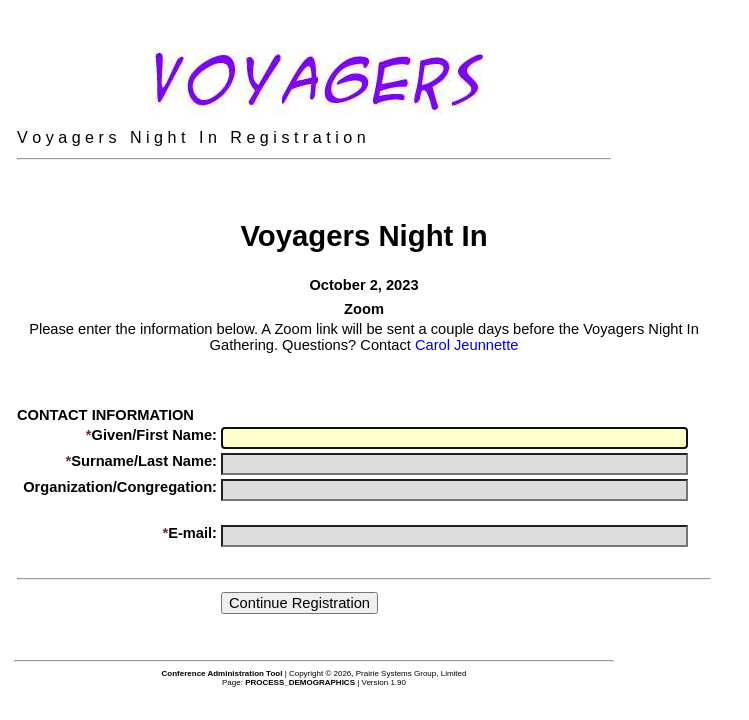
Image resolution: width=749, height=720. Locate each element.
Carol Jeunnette (466, 345)
